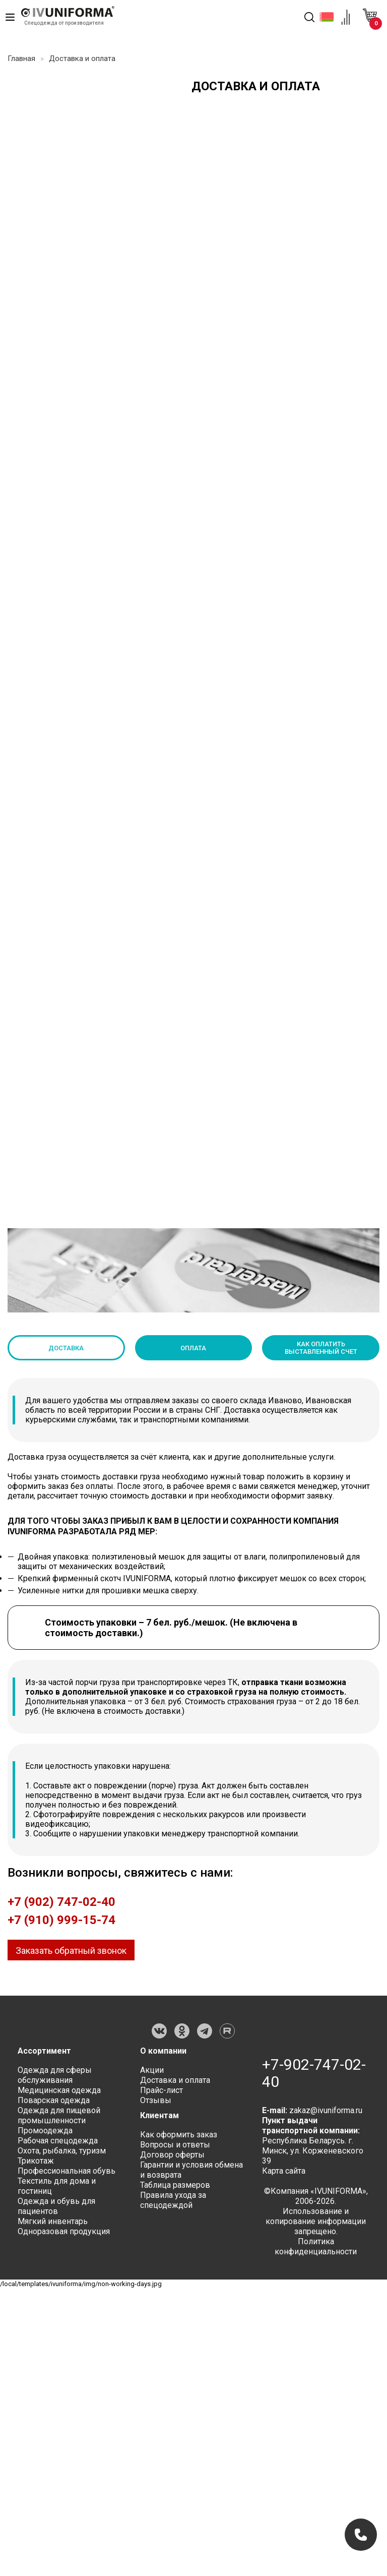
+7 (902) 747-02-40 (61, 1902)
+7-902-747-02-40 (314, 2073)
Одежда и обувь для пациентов (56, 2206)
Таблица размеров (175, 2185)
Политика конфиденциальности (316, 2246)
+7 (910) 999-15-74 (61, 1920)
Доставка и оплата (175, 2080)
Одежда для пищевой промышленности (59, 2115)
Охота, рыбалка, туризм (62, 2150)
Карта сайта (283, 2171)
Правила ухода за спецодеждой (173, 2200)
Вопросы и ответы (175, 2144)
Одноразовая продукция (64, 2231)
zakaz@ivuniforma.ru (325, 2110)
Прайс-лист (161, 2090)
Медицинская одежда (59, 2090)
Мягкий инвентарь (53, 2221)
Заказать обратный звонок (71, 1950)
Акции (152, 2070)
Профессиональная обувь (66, 2171)
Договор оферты (172, 2155)
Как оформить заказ (178, 2134)
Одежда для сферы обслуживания (55, 2075)
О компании (163, 2051)
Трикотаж (36, 2161)
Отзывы (155, 2100)
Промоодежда (45, 2130)
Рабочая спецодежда (58, 2140)
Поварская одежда (54, 2100)
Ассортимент (44, 2051)
